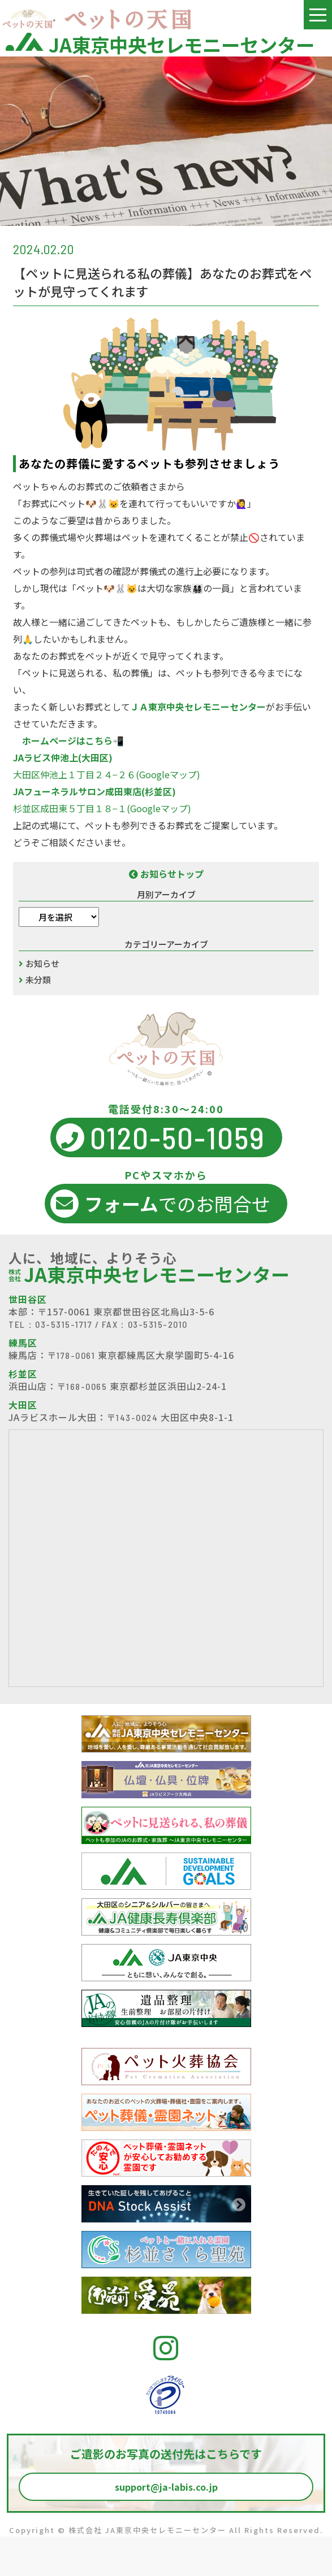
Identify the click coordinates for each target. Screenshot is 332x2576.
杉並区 (22, 1373)
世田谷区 (27, 1299)
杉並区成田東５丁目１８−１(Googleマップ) (102, 808)
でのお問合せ (160, 1203)
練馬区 (22, 1342)
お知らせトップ (166, 874)
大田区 (22, 1404)
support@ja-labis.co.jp (166, 2487)
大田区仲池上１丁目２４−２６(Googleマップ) (106, 774)
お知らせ (42, 963)
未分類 (38, 980)
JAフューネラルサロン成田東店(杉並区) (94, 791)
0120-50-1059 (160, 1137)
